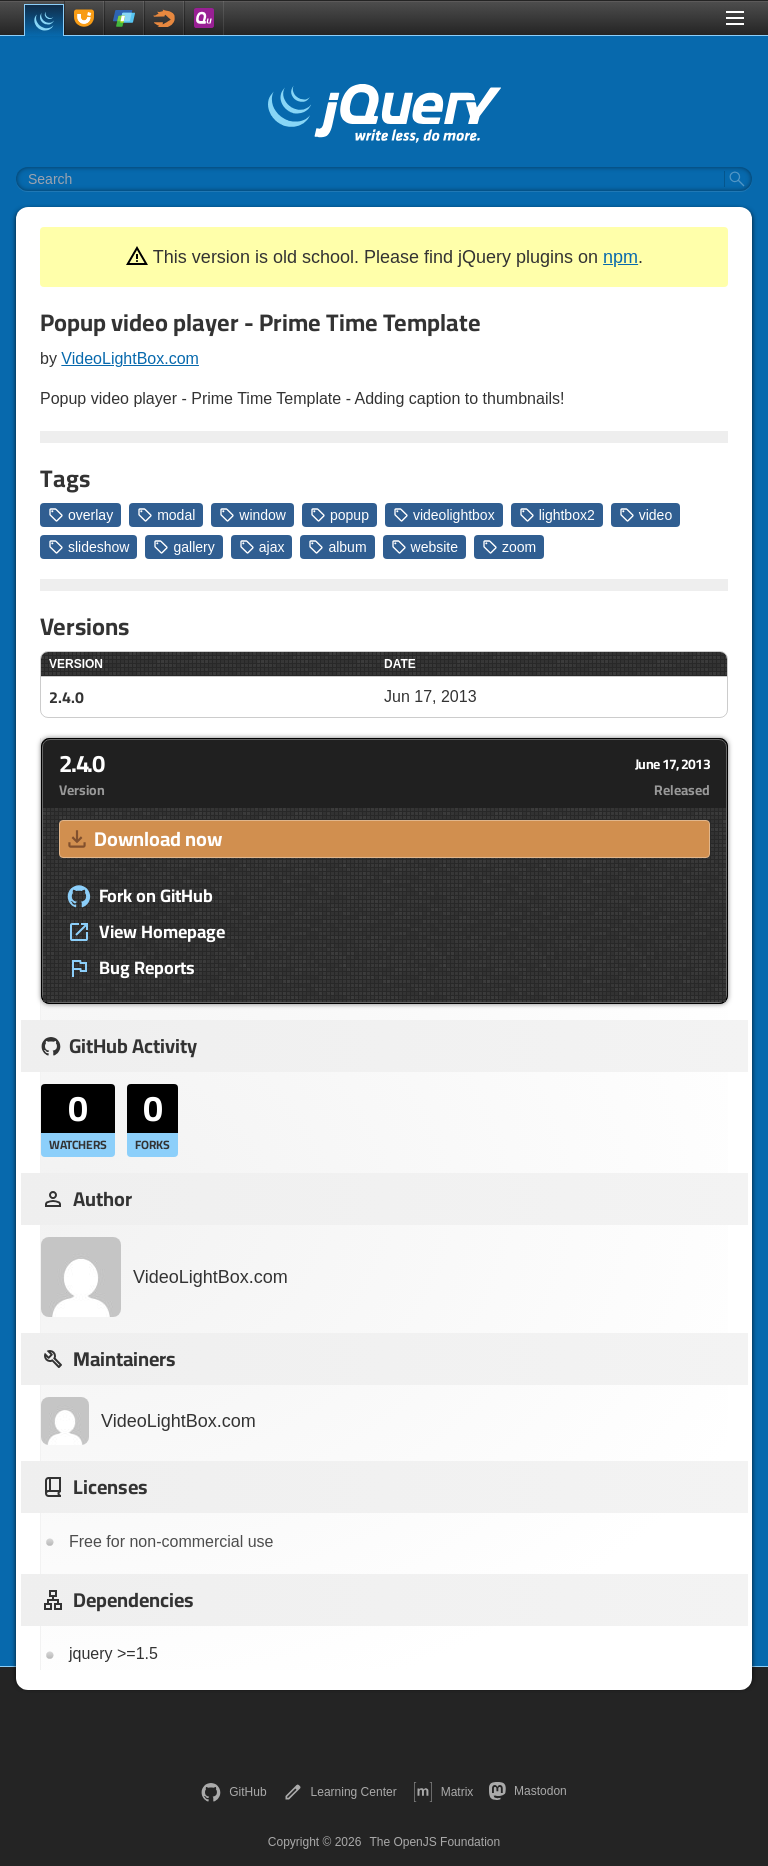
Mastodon (527, 1791)
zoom (509, 547)
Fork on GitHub (140, 896)
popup (339, 515)
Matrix (443, 1792)
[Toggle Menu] (735, 18)
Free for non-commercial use (171, 1541)
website (424, 547)
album (337, 547)
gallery (183, 547)
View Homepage (146, 932)
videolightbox (444, 515)
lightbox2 (557, 515)
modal (166, 515)
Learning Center (340, 1792)
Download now (143, 838)
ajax (262, 547)
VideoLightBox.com (130, 358)
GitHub (233, 1792)
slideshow (88, 547)
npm (620, 257)
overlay (80, 515)
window (252, 515)
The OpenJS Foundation (434, 1842)
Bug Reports (131, 968)
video (645, 515)
